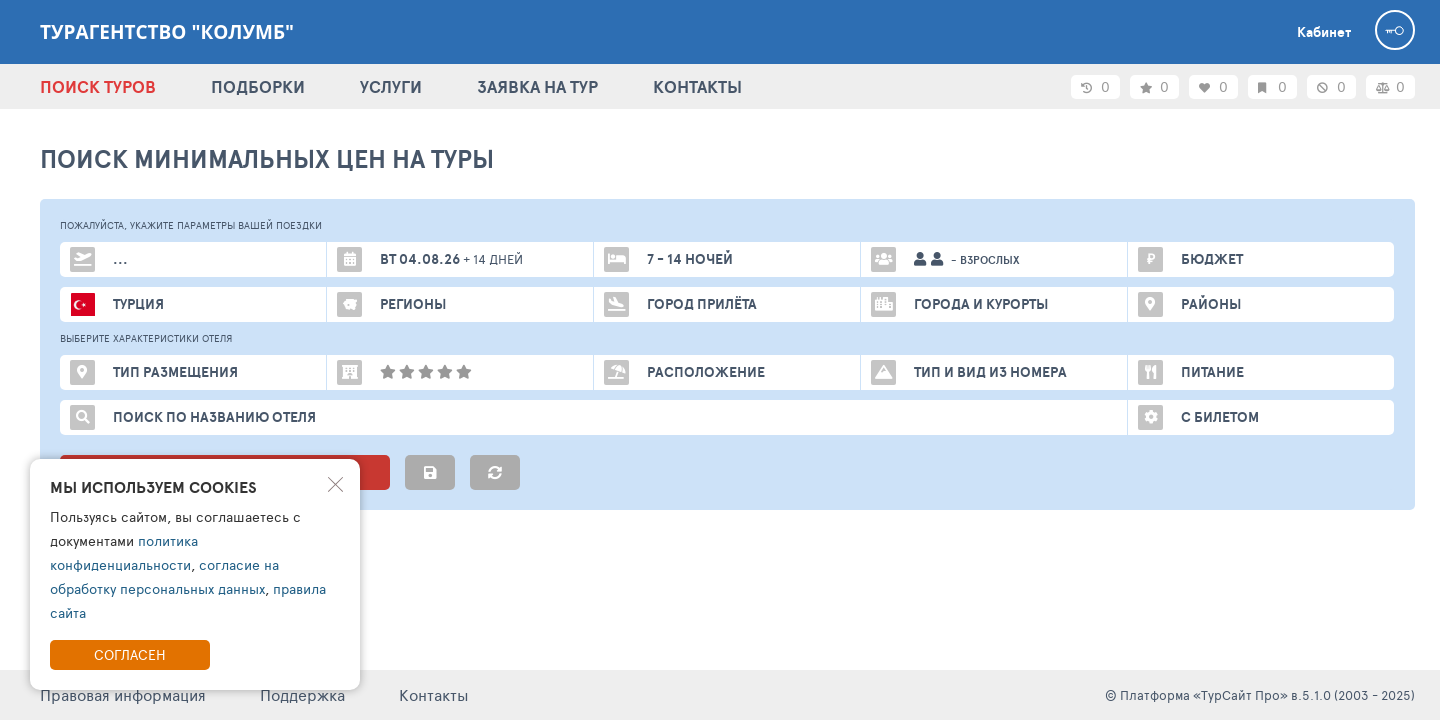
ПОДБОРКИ (258, 86)
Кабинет (1324, 32)
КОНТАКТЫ (697, 86)
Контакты (434, 694)
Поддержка (302, 694)
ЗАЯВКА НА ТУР (537, 86)
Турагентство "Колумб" (167, 32)
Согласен (130, 654)
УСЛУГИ (391, 86)
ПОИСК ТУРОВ (98, 86)
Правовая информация (123, 694)
